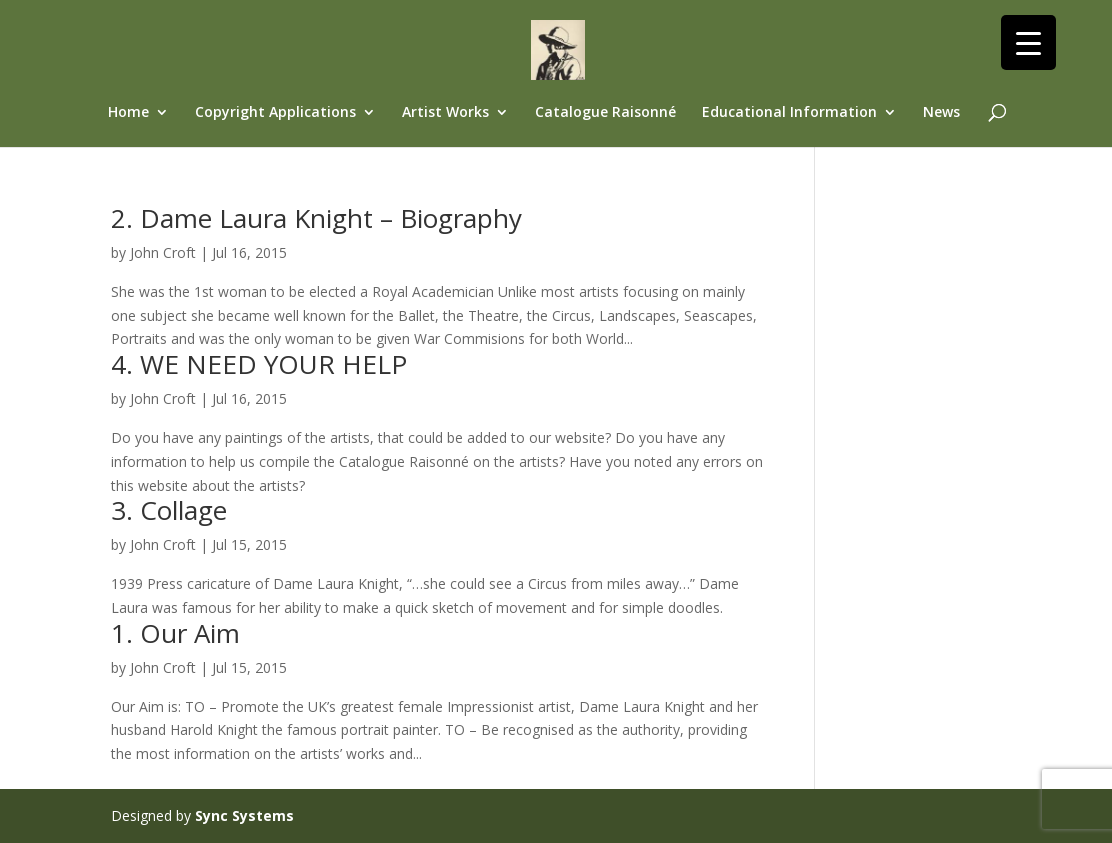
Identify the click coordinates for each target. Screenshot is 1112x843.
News (941, 113)
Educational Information (789, 113)
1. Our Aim (175, 633)
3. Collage (169, 510)
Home (128, 113)
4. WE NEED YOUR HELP (259, 364)
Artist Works (445, 113)
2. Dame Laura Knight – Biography (316, 218)
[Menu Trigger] (1028, 42)
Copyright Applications (275, 113)
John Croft (163, 252)
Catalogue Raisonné (605, 113)
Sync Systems (244, 815)
